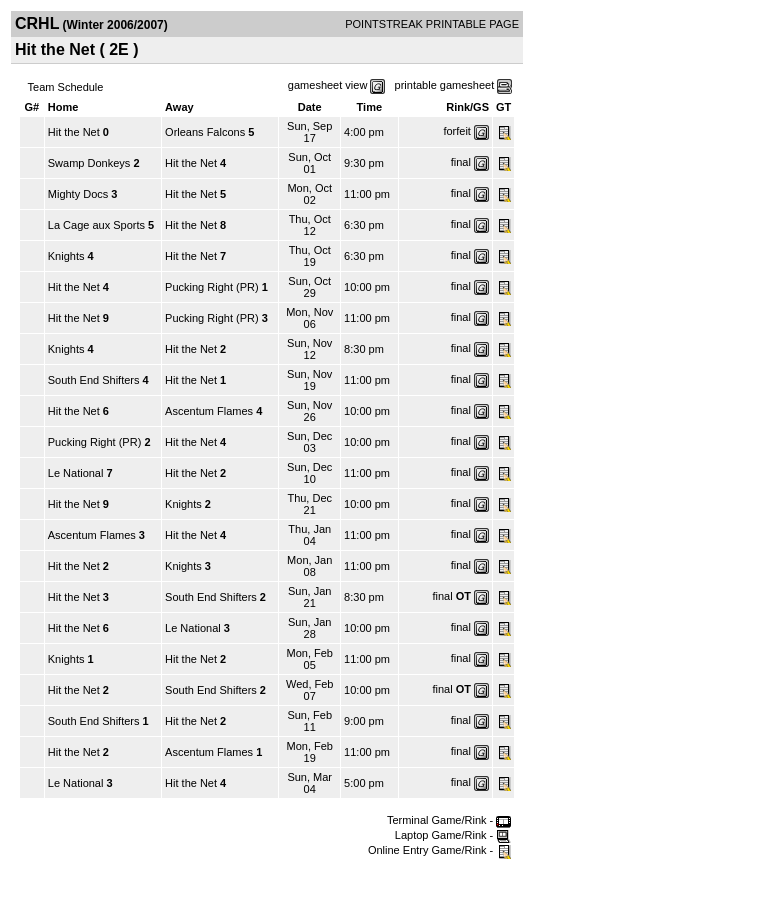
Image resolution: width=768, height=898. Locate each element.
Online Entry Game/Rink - (439, 850)
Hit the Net (74, 132)
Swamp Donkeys (89, 163)
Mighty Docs (78, 194)
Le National (76, 473)
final (461, 162)
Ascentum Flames (209, 411)
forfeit (457, 131)
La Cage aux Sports (98, 225)
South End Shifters (94, 380)
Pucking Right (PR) (212, 287)
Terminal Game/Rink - (449, 820)
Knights (66, 256)
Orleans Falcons (205, 132)
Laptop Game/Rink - (453, 835)
